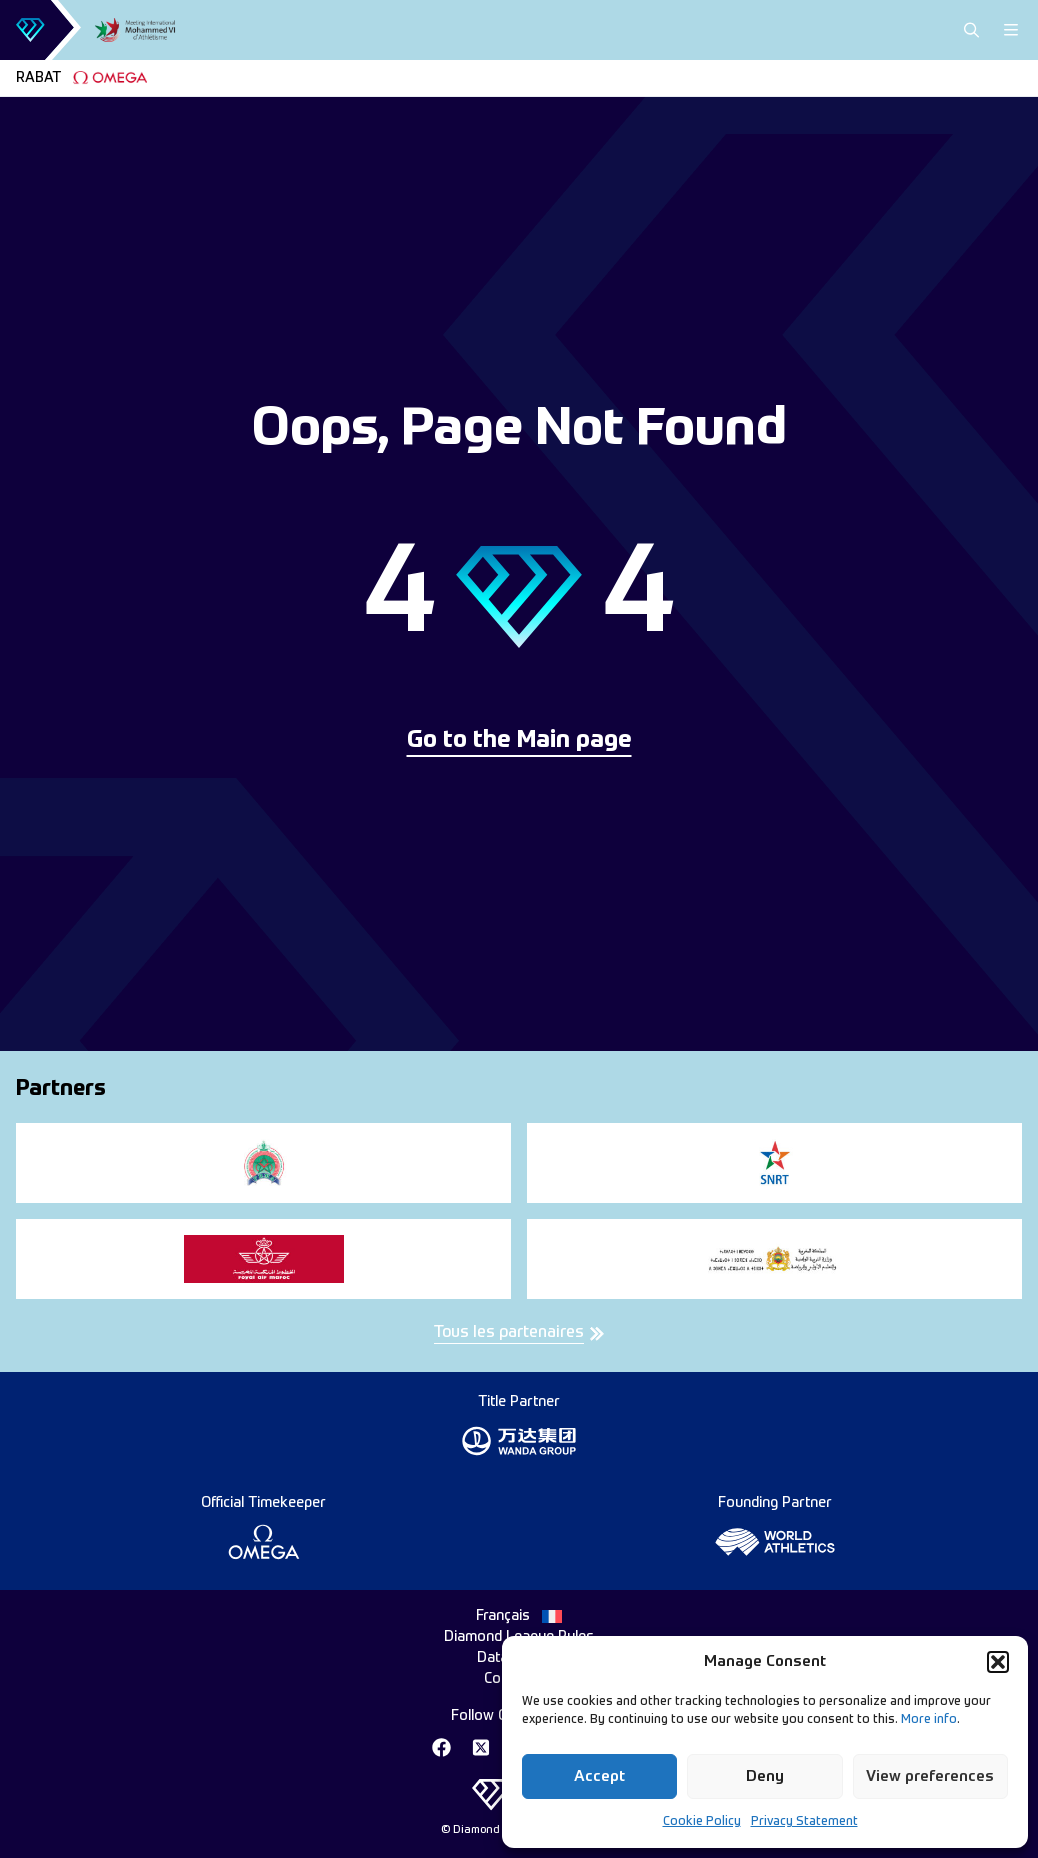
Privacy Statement (804, 1822)
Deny (765, 1776)
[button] (998, 1662)
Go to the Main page (519, 741)
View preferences (930, 1776)
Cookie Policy (702, 1822)
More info (929, 1720)
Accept (599, 1776)
